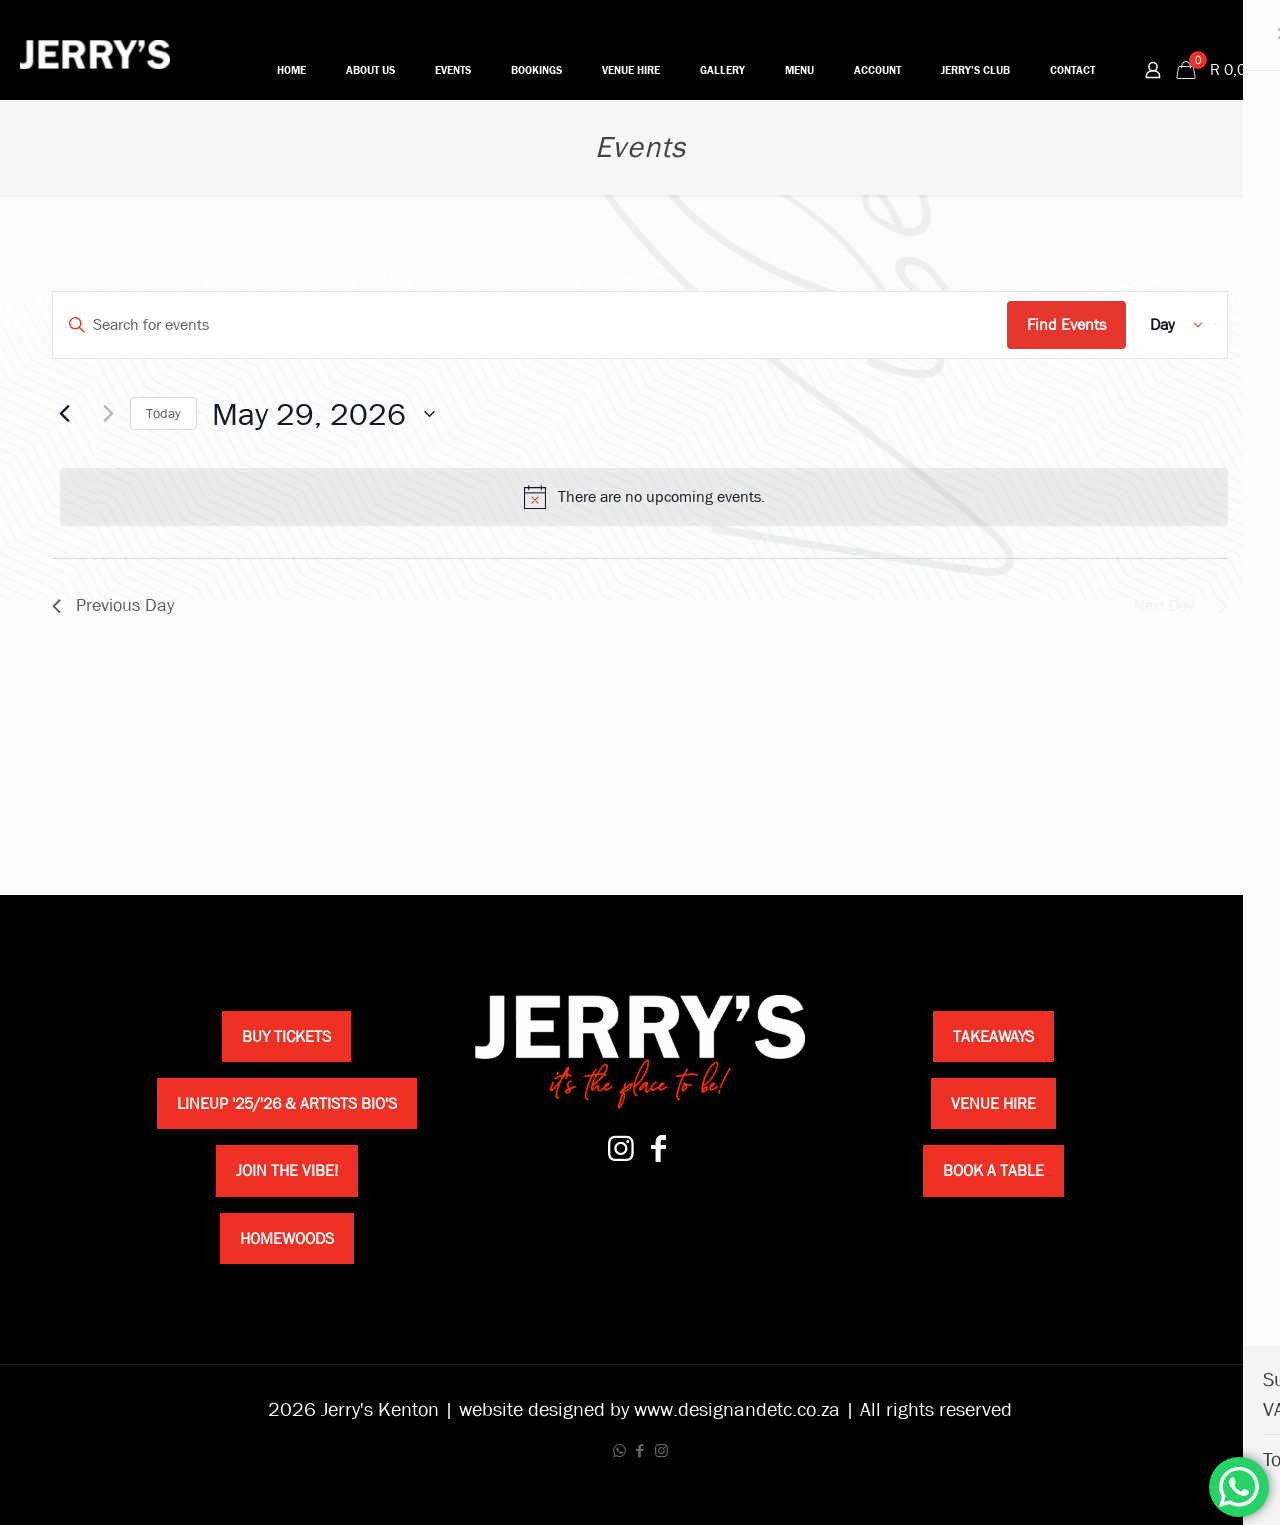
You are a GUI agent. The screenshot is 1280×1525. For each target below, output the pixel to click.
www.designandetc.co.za (737, 1409)
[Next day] (103, 414)
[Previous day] (64, 414)
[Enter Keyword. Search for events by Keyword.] (530, 325)
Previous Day (113, 605)
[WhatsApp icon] (619, 1451)
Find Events (1066, 324)
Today (163, 413)
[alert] (644, 497)
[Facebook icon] (640, 1451)
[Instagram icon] (661, 1451)
